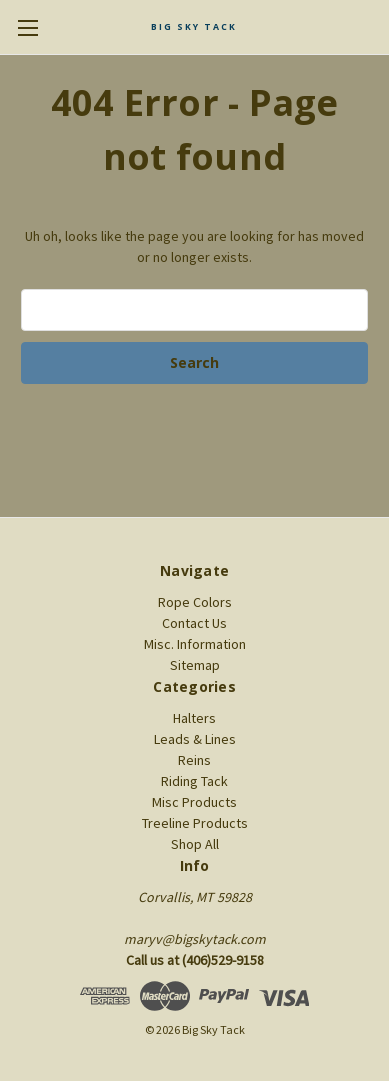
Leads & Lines (195, 739)
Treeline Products (195, 823)
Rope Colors (195, 602)
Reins (194, 760)
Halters (194, 718)
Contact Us (194, 623)
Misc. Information (195, 644)
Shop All (195, 844)
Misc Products (194, 802)
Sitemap (195, 665)
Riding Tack (194, 781)
